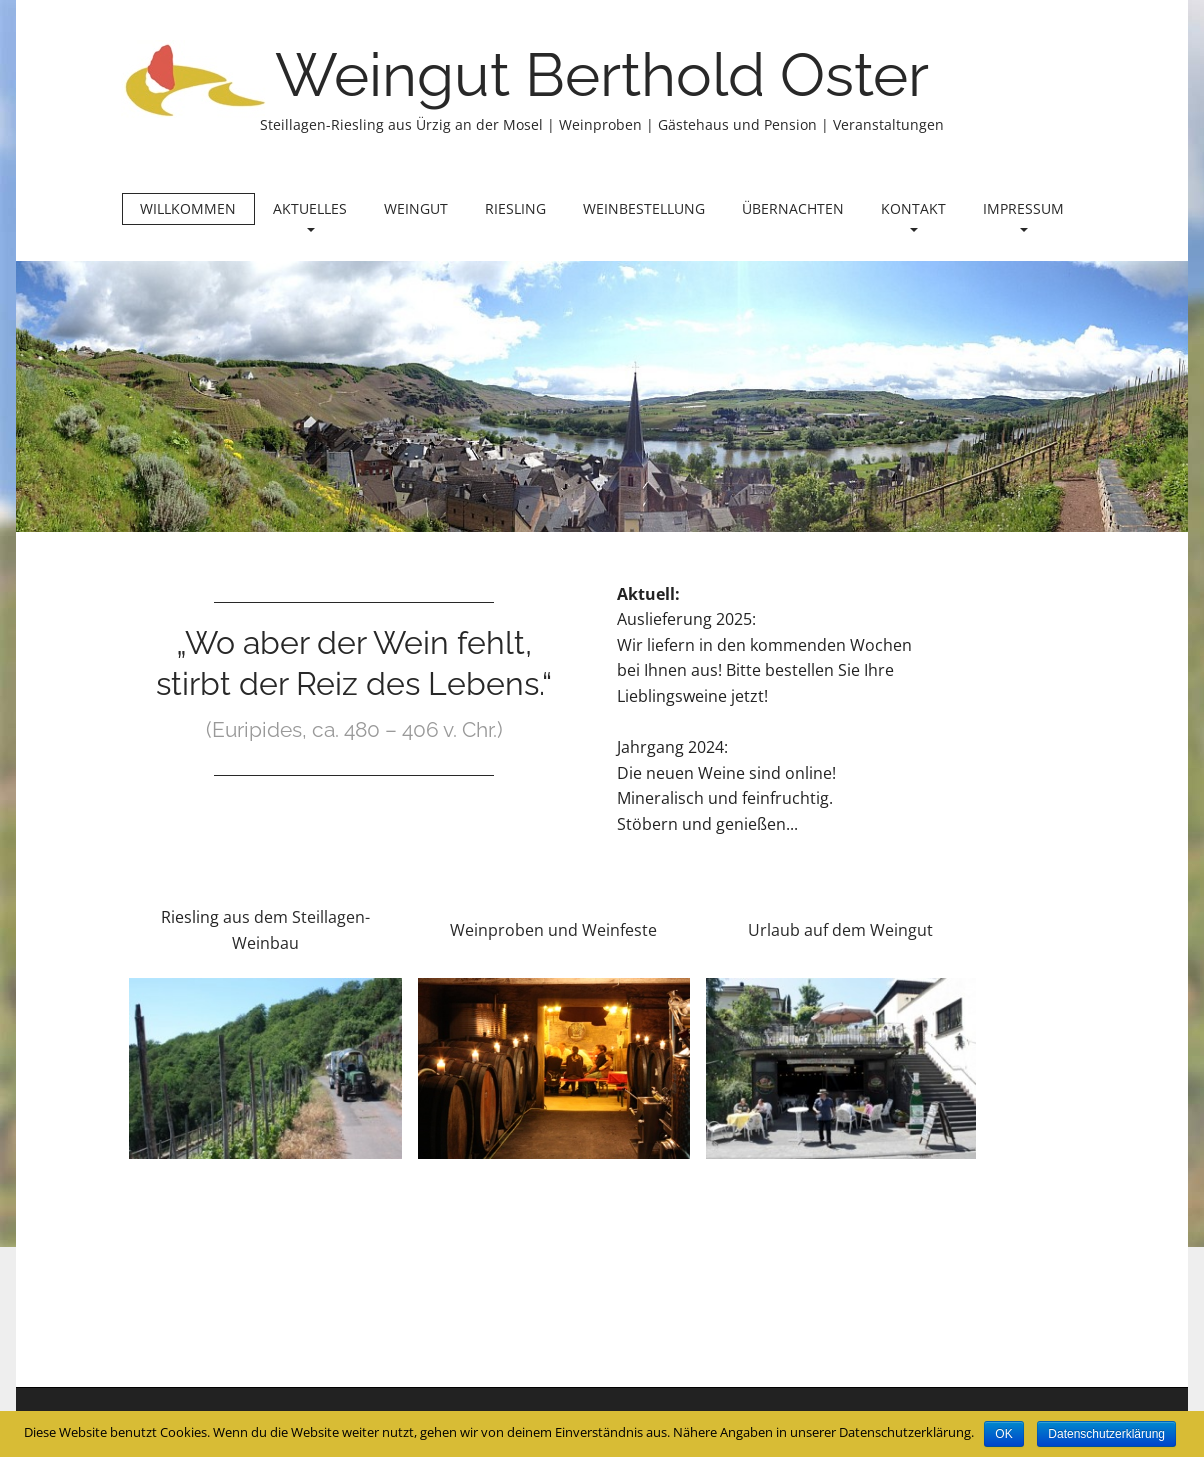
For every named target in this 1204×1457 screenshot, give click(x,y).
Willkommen (188, 208)
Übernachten (793, 208)
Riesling (515, 208)
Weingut (416, 208)
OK (1003, 1434)
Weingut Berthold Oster (602, 75)
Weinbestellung (644, 208)
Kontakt (913, 215)
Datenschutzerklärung (1106, 1434)
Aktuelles (310, 215)
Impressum (1023, 215)
